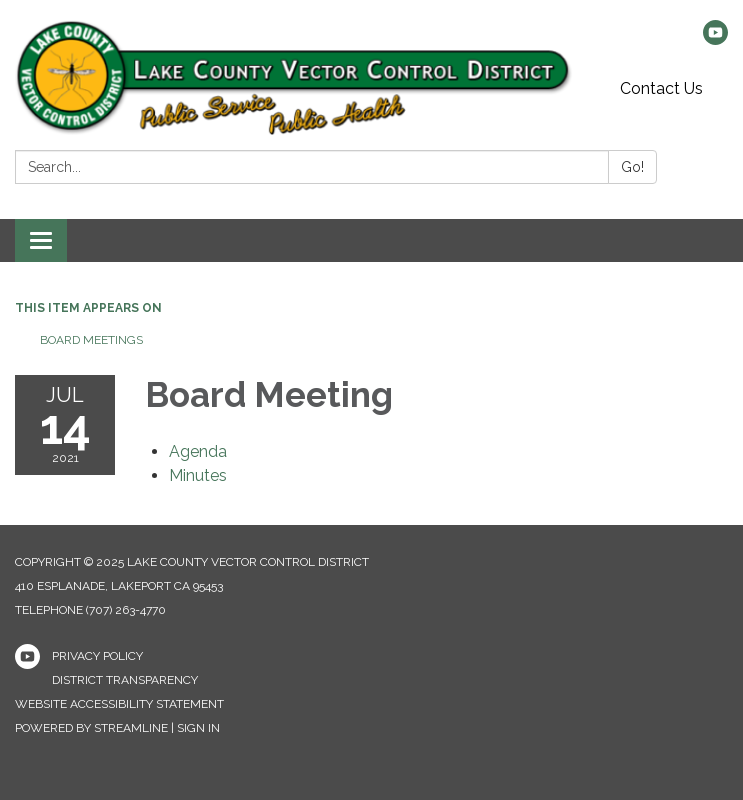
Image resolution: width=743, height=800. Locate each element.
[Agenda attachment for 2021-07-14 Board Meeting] (198, 451)
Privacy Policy (97, 656)
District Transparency (125, 680)
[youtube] (715, 39)
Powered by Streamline (91, 728)
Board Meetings (91, 340)
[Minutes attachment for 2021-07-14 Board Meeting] (198, 475)
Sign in (198, 728)
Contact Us (661, 88)
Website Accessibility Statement (119, 704)
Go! (632, 167)
